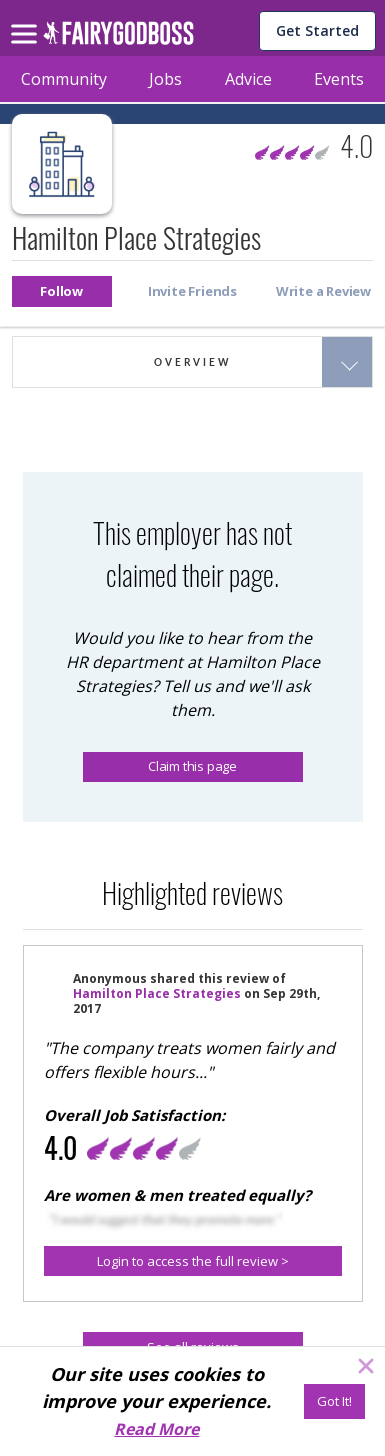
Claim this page (192, 766)
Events (339, 79)
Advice (248, 79)
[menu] (27, 18)
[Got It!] (334, 1401)
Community (64, 79)
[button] (62, 291)
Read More (156, 1429)
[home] (118, 38)
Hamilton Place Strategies (157, 993)
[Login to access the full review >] (193, 1261)
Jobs (165, 79)
